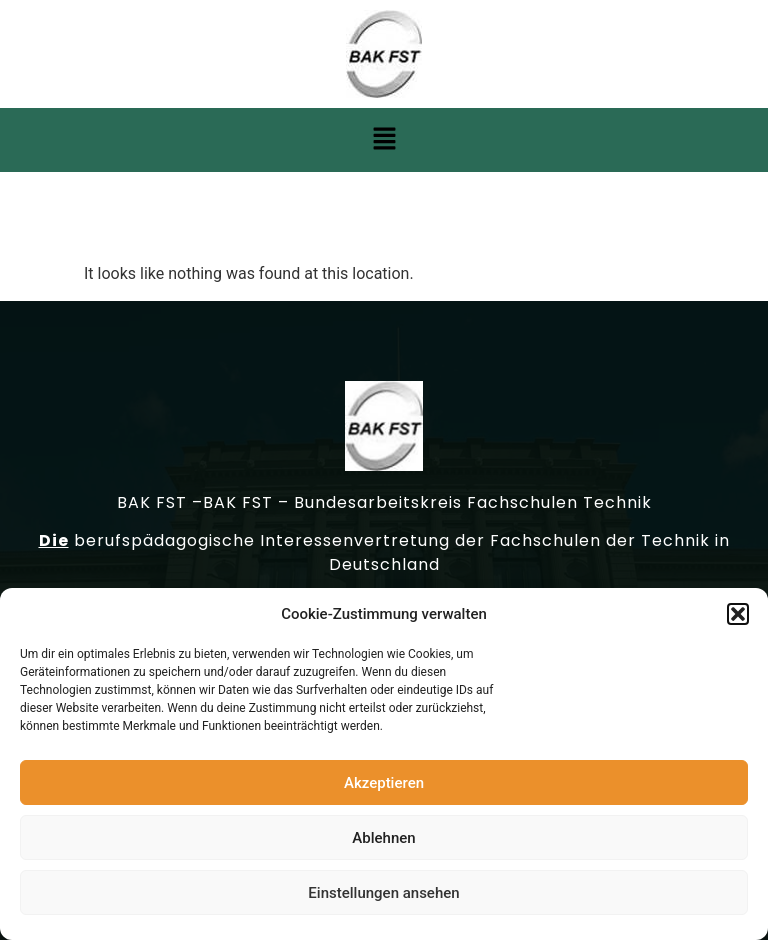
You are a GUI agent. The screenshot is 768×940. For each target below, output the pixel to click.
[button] (738, 616)
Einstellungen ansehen (383, 895)
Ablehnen (383, 840)
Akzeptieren (384, 785)
